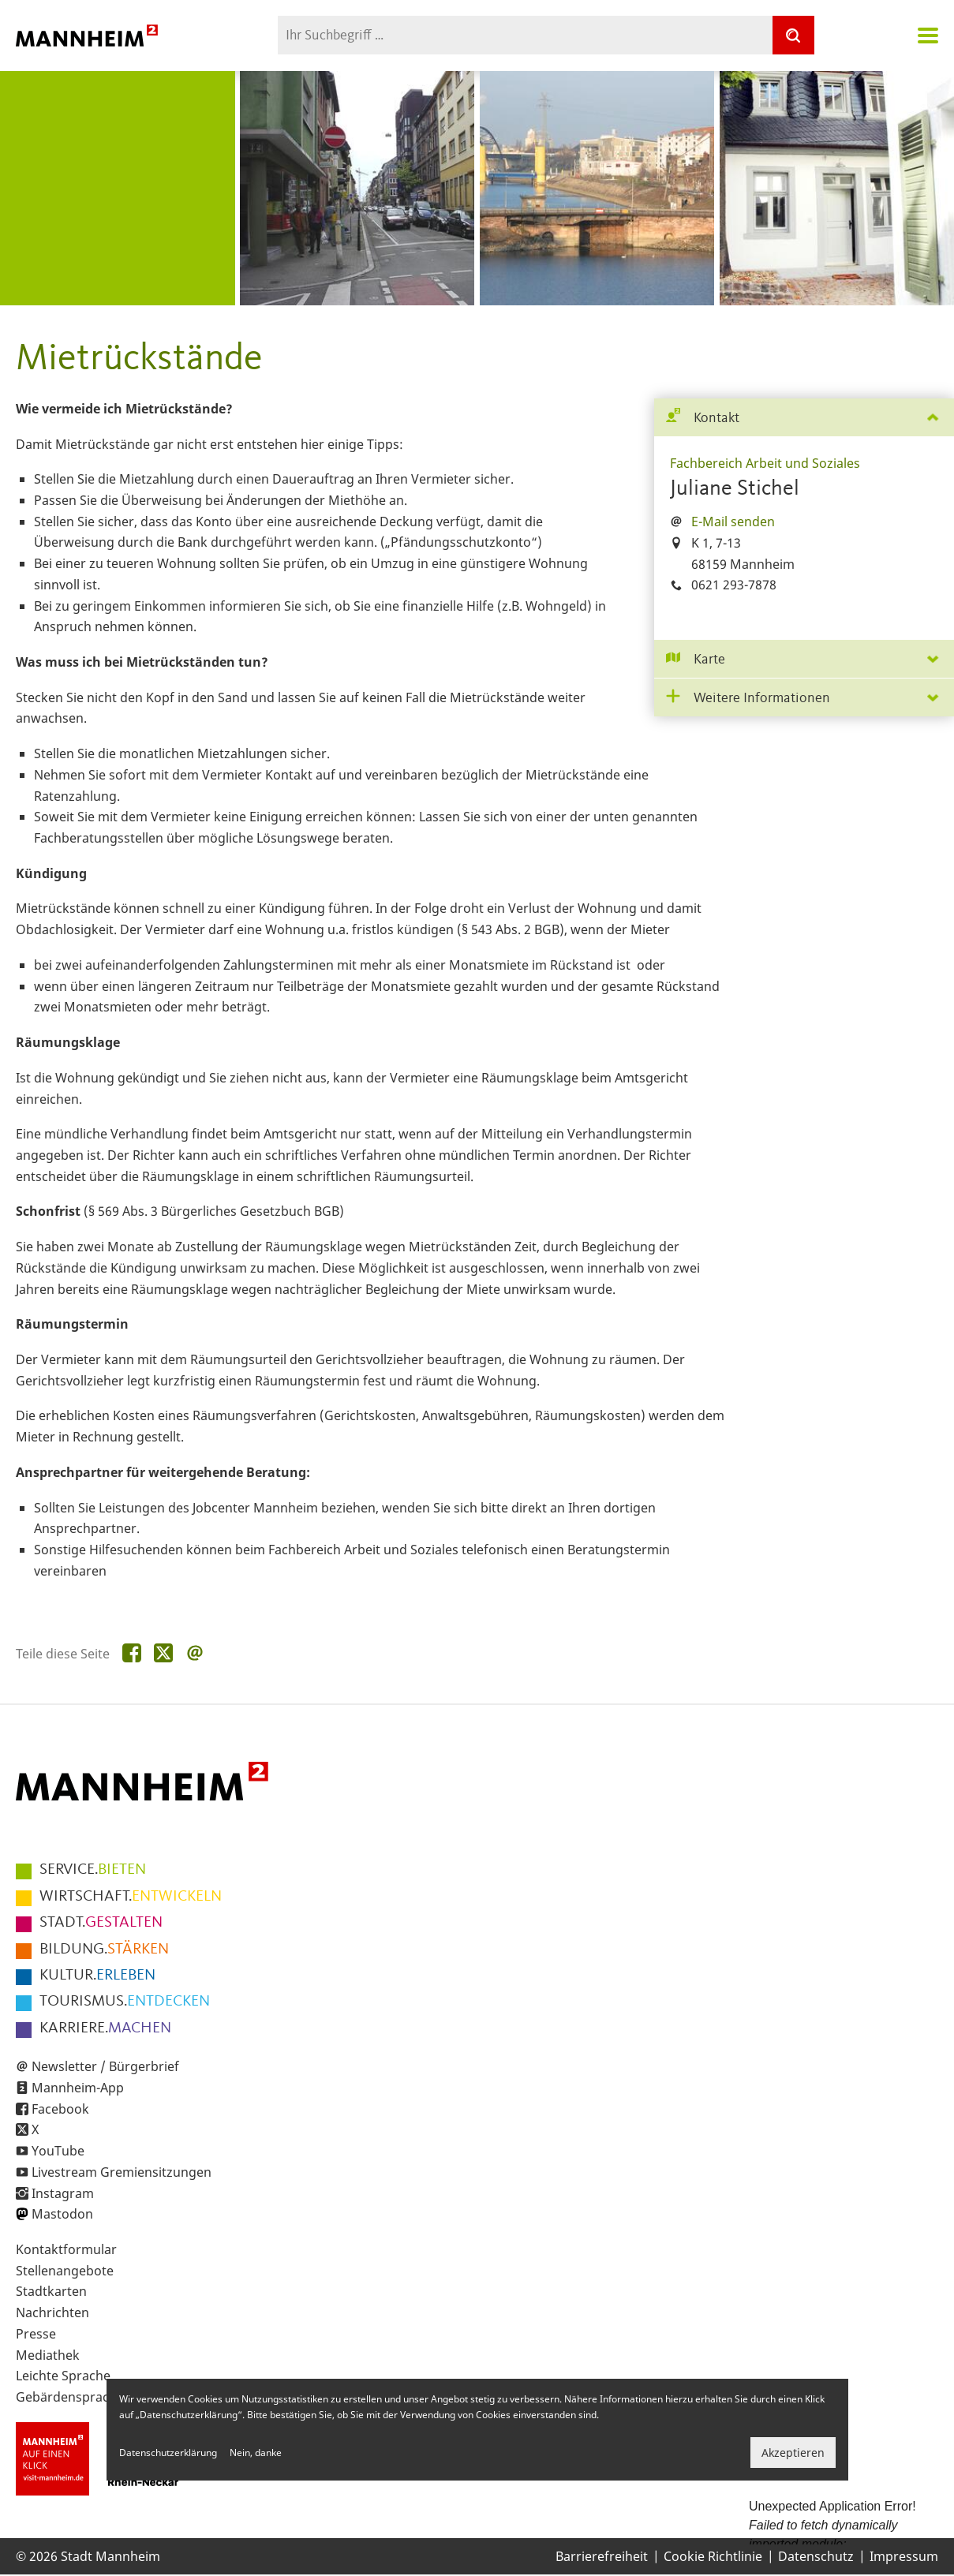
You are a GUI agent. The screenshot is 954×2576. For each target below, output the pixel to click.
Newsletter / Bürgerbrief (105, 2066)
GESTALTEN (101, 1923)
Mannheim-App (78, 2087)
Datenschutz (816, 2556)
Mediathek (48, 2355)
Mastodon (62, 2214)
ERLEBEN (97, 1975)
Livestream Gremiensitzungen (121, 2172)
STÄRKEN (104, 1949)
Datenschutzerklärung (168, 2452)
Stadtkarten (51, 2291)
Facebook (60, 2109)
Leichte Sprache (63, 2375)
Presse (36, 2333)
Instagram (63, 2193)
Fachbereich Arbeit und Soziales (765, 463)
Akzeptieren (793, 2452)
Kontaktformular (66, 2249)
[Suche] (793, 35)
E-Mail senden (733, 521)
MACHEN (105, 2028)
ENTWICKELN (130, 1897)
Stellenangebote (65, 2270)
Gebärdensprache (70, 2397)
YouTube (58, 2150)
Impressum (904, 2556)
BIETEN (92, 1870)
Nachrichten (52, 2312)
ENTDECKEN (124, 2002)
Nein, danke (256, 2452)
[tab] (804, 417)
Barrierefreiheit (602, 2556)
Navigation (928, 35)
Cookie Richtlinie (713, 2556)
